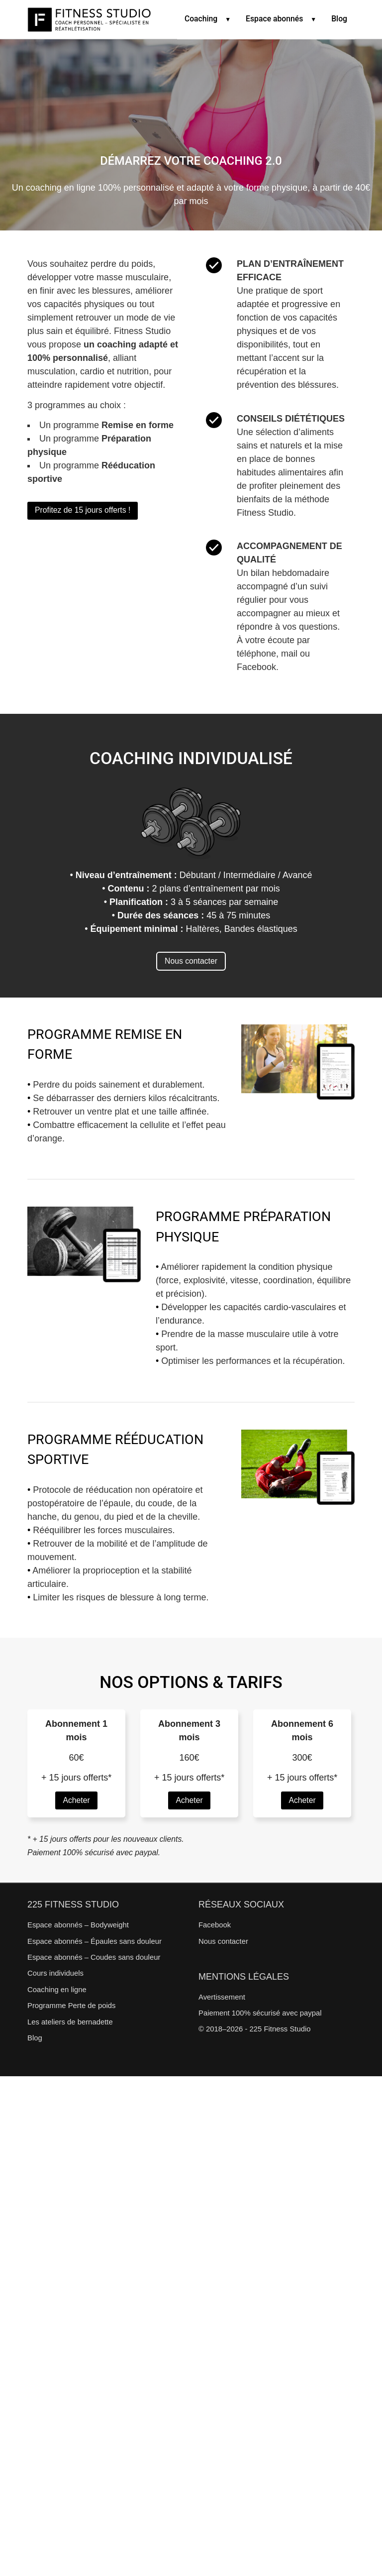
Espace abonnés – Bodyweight (78, 1925)
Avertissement (221, 1997)
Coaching (204, 18)
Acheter (76, 1800)
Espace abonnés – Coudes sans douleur (93, 1957)
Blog (339, 18)
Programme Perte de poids (71, 2006)
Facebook (214, 1925)
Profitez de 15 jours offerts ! (82, 510)
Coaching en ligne (57, 1990)
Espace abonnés (277, 18)
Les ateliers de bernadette (70, 2022)
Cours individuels (55, 1973)
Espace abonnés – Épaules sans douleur (94, 1941)
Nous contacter (191, 961)
